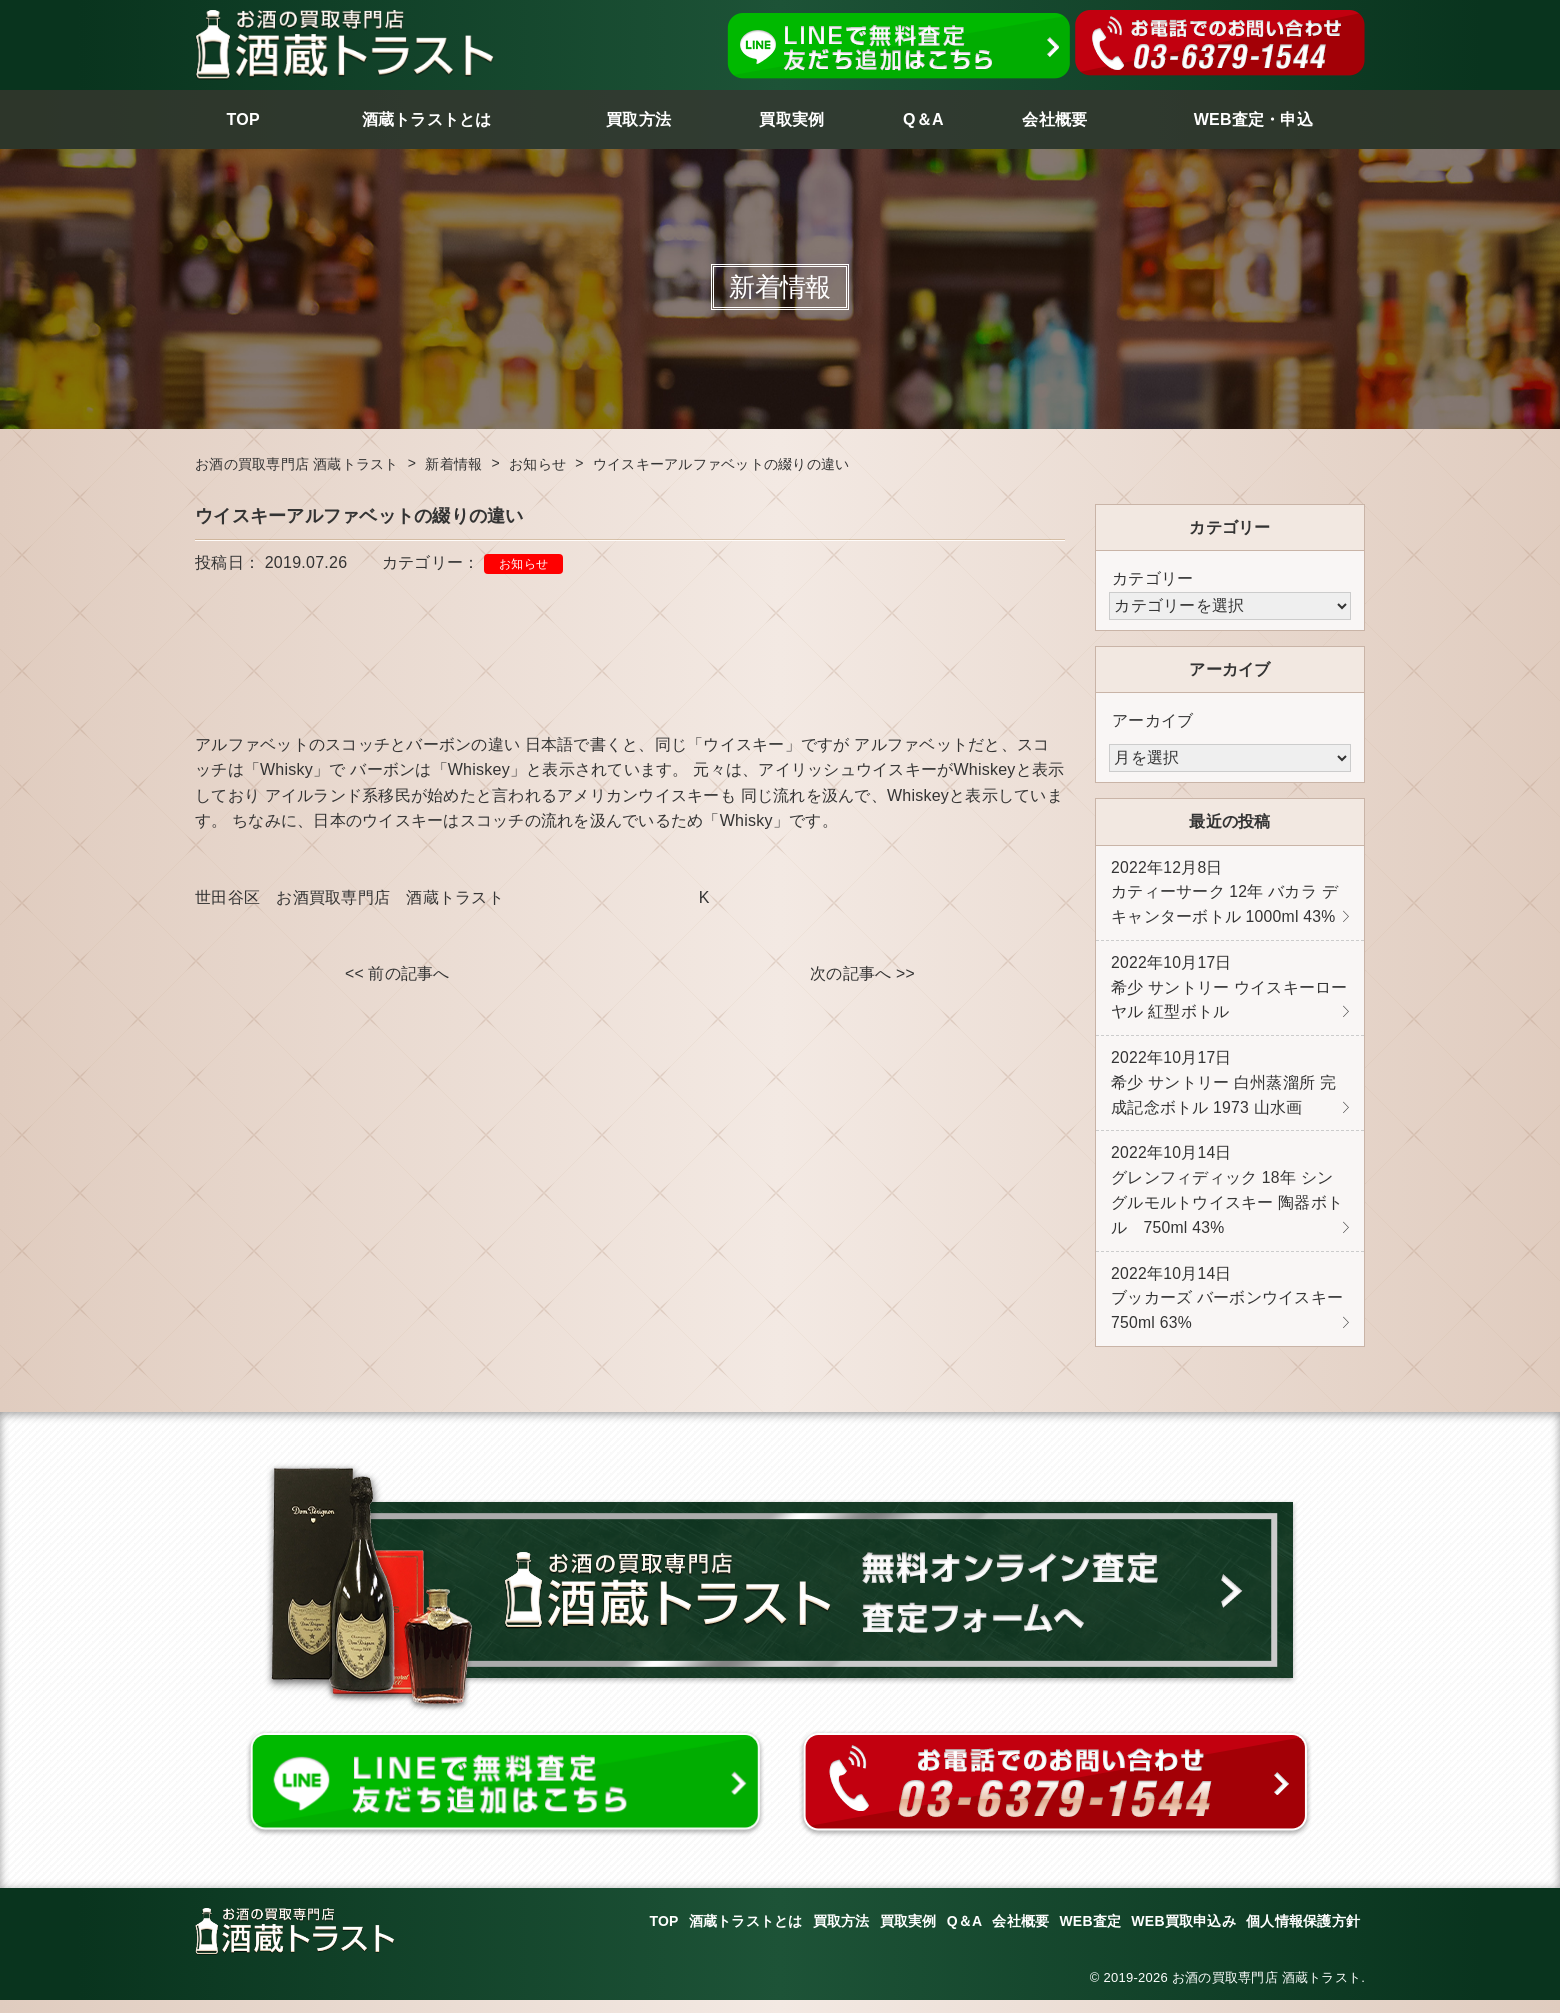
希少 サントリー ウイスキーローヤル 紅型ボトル (1229, 991)
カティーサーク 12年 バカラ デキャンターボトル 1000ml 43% (1224, 894)
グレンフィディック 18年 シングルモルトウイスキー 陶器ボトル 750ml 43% (1227, 1200)
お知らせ (523, 564)
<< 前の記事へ (397, 974)
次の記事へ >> (862, 974)
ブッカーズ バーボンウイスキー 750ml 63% (1227, 1310)
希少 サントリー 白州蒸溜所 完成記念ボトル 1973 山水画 (1223, 1089)
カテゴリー (1152, 578)
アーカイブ (1152, 720)
